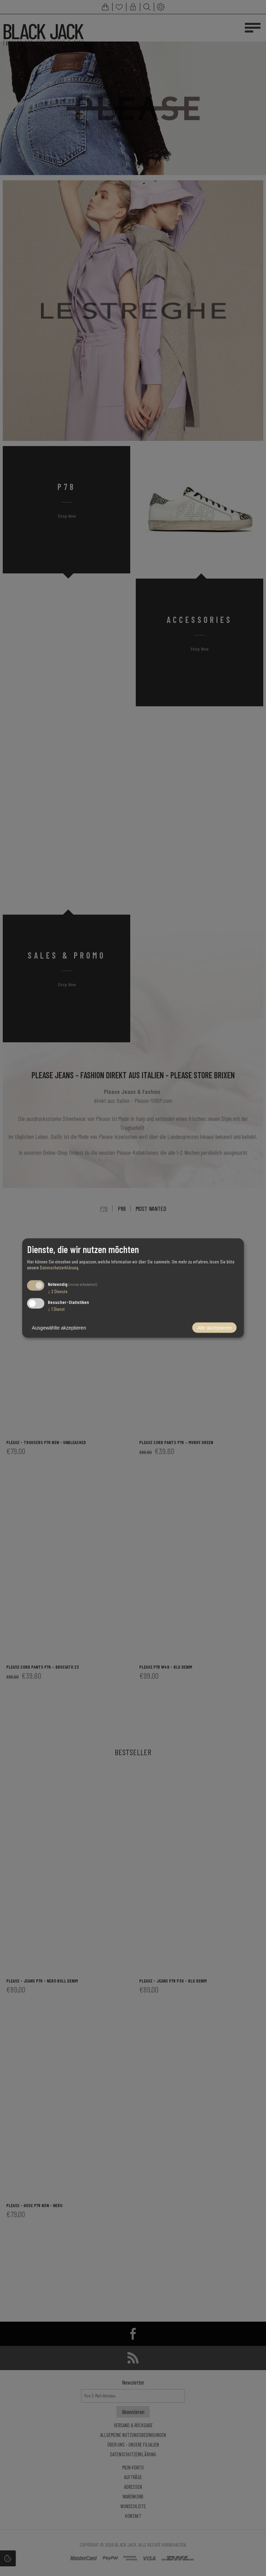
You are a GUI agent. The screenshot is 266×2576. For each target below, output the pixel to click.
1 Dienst (56, 1309)
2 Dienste (58, 1291)
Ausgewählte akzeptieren (59, 1328)
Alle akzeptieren (214, 1328)
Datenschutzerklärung (59, 1267)
